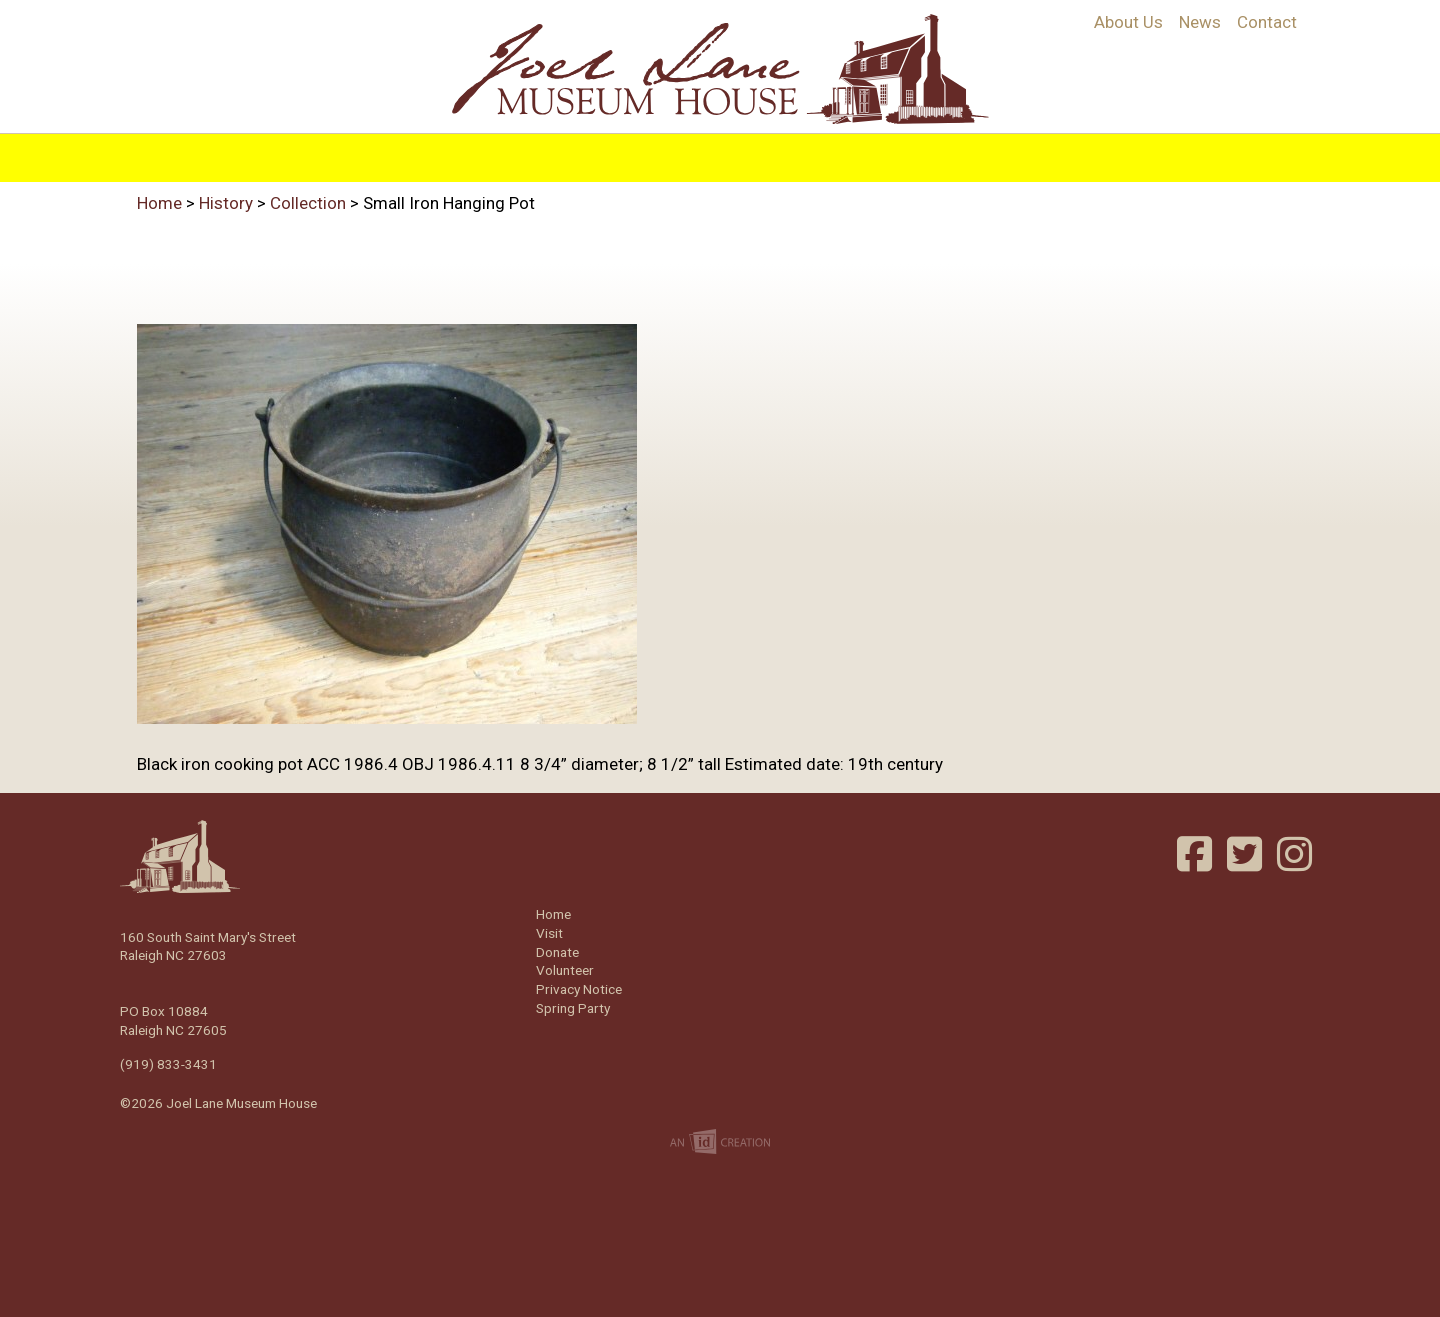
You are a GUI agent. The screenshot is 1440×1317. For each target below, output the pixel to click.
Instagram (1297, 854)
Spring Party (573, 1008)
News (1200, 22)
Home (362, 152)
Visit (746, 152)
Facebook (1197, 854)
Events (819, 152)
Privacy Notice (579, 989)
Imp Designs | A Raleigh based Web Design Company (720, 1143)
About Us (1128, 22)
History (444, 152)
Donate (557, 952)
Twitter (1247, 854)
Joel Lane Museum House (720, 69)
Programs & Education (601, 152)
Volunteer (1060, 152)
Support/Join (932, 152)
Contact (1267, 22)
